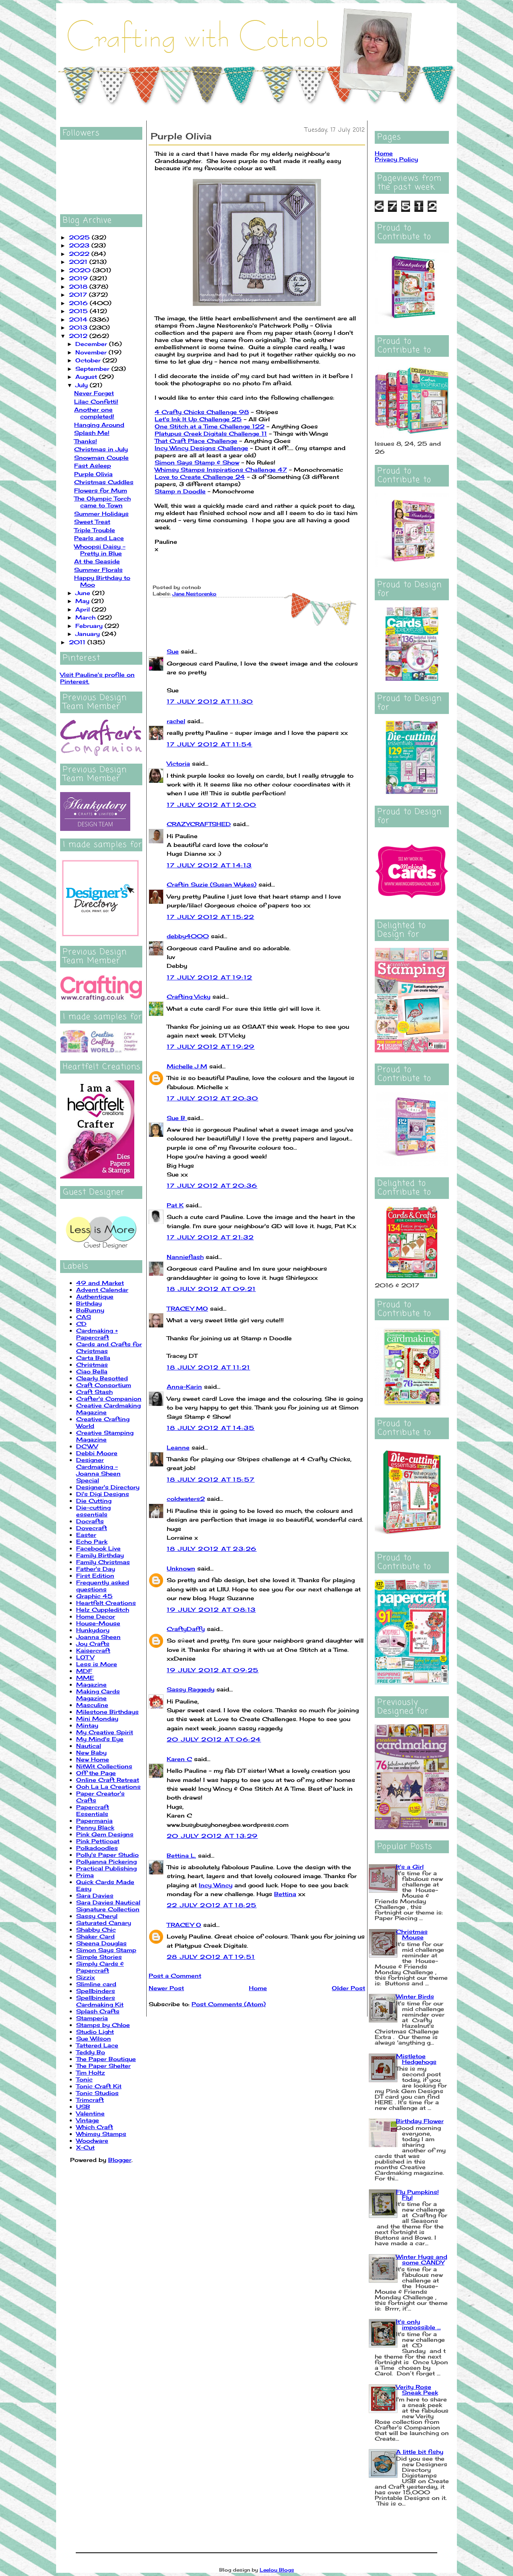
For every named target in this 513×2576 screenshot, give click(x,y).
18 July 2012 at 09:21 (211, 1288)
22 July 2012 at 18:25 (211, 1905)
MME (85, 1677)
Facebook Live (98, 1548)
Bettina (285, 1893)
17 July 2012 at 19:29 (210, 1046)
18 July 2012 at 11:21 (208, 1367)
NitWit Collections (104, 1766)
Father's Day (95, 1568)
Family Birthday (100, 1555)
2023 (80, 245)
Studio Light (95, 2031)
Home (258, 1988)
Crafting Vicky (188, 996)
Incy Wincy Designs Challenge (201, 447)
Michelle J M (187, 1066)
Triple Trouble (94, 530)
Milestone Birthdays (107, 1711)
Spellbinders (95, 1990)
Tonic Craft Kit (98, 2086)
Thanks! (85, 441)
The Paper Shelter (103, 2065)
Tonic (84, 2079)
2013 (79, 327)
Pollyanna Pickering (106, 1861)
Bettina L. (181, 1855)
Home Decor (95, 1616)
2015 (79, 311)
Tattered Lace (97, 2045)
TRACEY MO (187, 1308)
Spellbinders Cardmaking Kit (99, 2001)
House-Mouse (98, 1623)
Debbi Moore (96, 1453)
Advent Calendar (102, 1289)
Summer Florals (98, 569)
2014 (79, 319)
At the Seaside (97, 561)
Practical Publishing (106, 1868)
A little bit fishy (419, 2451)
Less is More (96, 1664)
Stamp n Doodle (180, 491)
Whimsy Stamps (101, 2133)
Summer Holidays (101, 513)
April (83, 609)
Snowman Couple (101, 457)
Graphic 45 (94, 1596)
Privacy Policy (396, 159)
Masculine (92, 1704)
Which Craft (94, 2127)
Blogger (119, 2159)
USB (83, 2106)
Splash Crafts (97, 2011)
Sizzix (85, 1977)
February (90, 625)
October (89, 360)
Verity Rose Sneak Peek (417, 2389)
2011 (78, 642)
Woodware (92, 2140)
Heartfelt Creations (106, 1602)
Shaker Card (95, 1936)
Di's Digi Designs (102, 1493)
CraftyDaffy (186, 1628)
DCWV (87, 1446)
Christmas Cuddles (103, 482)
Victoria (178, 763)
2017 (79, 294)
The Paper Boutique (106, 2058)
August (87, 376)
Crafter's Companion (108, 1398)
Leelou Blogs (277, 2570)
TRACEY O (184, 1924)
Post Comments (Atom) (229, 2004)
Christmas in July (101, 449)
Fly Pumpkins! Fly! (417, 2194)
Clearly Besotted (102, 1378)
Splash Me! (91, 432)
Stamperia (92, 2018)
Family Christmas (103, 1561)
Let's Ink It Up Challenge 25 (198, 419)
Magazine (91, 1684)
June (83, 592)
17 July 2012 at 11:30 (210, 701)
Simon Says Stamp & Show (197, 462)
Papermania (94, 1820)
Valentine (90, 2113)
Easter (86, 1534)
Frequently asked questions (102, 1586)
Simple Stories (99, 1956)
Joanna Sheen (98, 1636)
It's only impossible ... (418, 2324)
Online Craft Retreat (107, 1779)
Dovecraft (91, 1527)
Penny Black (95, 1827)
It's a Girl (410, 1866)
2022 (80, 253)
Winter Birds (415, 1996)
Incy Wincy (215, 1885)
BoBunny (90, 1310)
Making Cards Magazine (98, 1694)
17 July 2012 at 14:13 (209, 865)
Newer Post (166, 1988)
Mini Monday (97, 1718)
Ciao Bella (91, 1371)
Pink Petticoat (97, 1841)
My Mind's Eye (99, 1738)
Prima (85, 1875)
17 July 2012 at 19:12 (209, 977)
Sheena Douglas (101, 1943)
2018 (79, 286)
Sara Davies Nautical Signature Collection (108, 1905)
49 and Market (100, 1282)
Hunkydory (92, 1630)
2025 (80, 237)
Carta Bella (93, 1357)
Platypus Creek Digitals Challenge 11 (211, 433)
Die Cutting (93, 1500)
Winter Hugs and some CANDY (421, 2259)
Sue (173, 651)
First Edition (95, 1575)
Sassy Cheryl (96, 1915)
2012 (79, 335)
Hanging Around (99, 424)
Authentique (94, 1296)
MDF (84, 1670)
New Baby (91, 1752)
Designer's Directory (107, 1487)
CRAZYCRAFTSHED (199, 823)
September (93, 368)
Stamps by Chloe (103, 2024)
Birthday (89, 1303)
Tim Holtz (90, 2072)
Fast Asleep (92, 465)
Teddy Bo (90, 2052)
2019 (79, 278)
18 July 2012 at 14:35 (210, 1427)
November (92, 352)
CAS (83, 1316)
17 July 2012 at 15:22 (210, 916)
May (83, 600)
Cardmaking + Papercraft (97, 1334)
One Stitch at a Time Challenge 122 (210, 426)
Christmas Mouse (412, 1934)
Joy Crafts (92, 1643)
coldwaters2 (186, 1498)
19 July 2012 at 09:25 (213, 1670)
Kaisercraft (93, 1650)
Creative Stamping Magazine (104, 1436)
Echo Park (91, 1541)
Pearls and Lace (99, 538)
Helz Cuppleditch (102, 1609)
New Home (92, 1759)
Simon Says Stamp (106, 1950)
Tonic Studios (97, 2092)
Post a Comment (175, 1975)
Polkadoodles (97, 1847)
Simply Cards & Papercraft (100, 1967)
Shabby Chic (96, 1929)
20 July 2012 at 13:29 (212, 1835)
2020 (81, 270)
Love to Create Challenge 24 (200, 476)
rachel (176, 721)
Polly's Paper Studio (107, 1854)
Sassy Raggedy (190, 1689)
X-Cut (85, 2147)
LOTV (85, 1657)
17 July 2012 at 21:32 (210, 1237)
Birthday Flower (420, 2121)
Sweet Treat (92, 521)
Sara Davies (94, 1895)
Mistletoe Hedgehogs (416, 2059)
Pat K (175, 1205)
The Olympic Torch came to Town (102, 502)
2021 (79, 261)
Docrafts (90, 1521)
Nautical (88, 1745)
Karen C (179, 1759)
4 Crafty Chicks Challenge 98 (202, 411)
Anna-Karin (184, 1386)
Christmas (92, 1364)
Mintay (87, 1725)
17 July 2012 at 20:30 (212, 1098)
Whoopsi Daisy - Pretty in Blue (99, 550)
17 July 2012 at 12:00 (211, 804)
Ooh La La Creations (108, 1786)
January (88, 633)
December (92, 343)
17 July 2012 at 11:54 (209, 744)
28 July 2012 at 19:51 (211, 1956)
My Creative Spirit (104, 1732)
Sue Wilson (93, 2038)
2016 (79, 303)
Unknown (181, 1568)
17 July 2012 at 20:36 (212, 1185)
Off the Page (96, 1773)
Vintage (87, 2120)
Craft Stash (94, 1391)
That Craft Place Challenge (196, 440)
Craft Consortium (103, 1385)
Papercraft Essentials (92, 1810)
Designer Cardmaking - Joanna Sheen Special (98, 1470)
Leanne (178, 1447)
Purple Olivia (93, 474)
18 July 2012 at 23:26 (211, 1548)
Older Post (348, 1988)
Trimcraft (90, 2099)
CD (81, 1323)
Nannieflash (185, 1256)
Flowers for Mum (100, 490)
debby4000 (188, 936)
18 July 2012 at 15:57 (210, 1479)
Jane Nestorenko (194, 594)
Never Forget (94, 393)
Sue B (177, 1117)
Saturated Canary (103, 1922)
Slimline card (96, 1984)
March (86, 617)
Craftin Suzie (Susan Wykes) (211, 884)
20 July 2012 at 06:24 (214, 1739)
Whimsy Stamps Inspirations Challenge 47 (221, 469)
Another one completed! (94, 413)
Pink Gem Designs (104, 1834)
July (82, 385)
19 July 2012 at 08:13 (211, 1609)
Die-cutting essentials (93, 1511)
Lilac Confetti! (96, 401)
